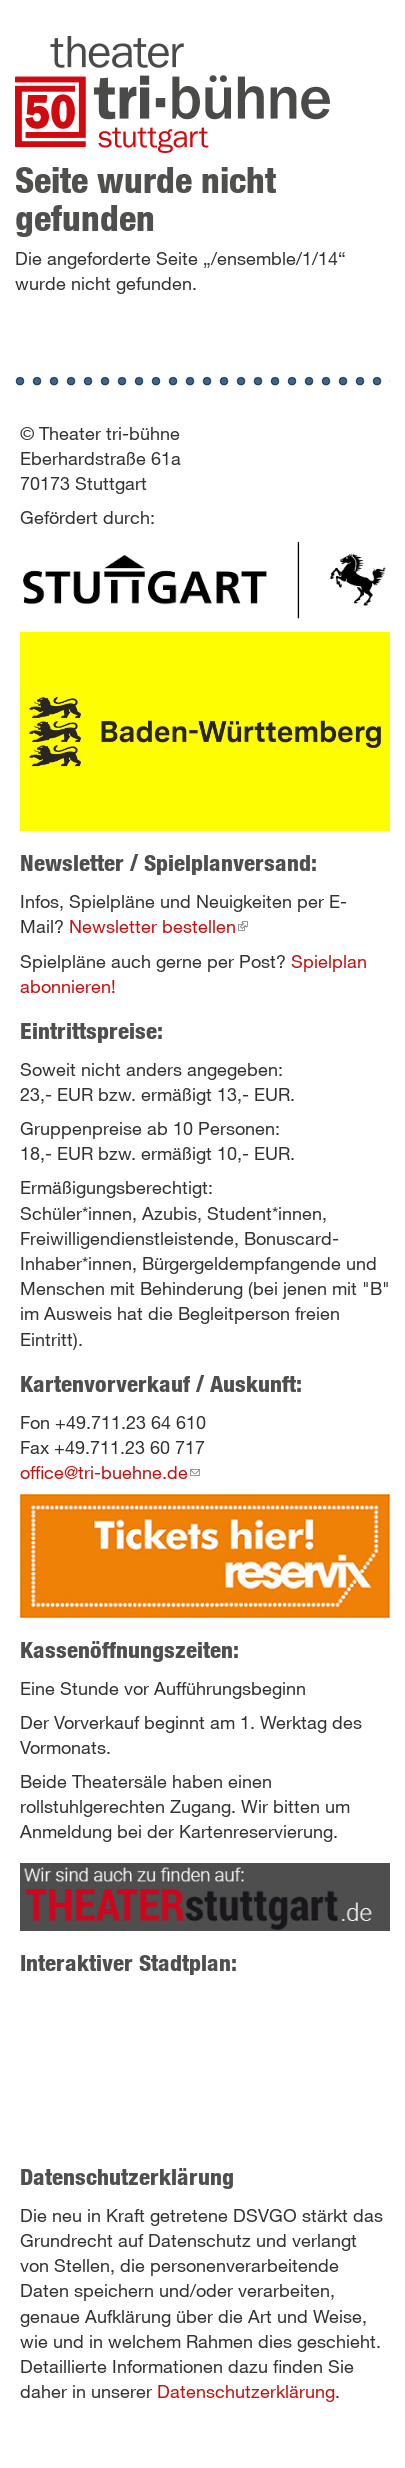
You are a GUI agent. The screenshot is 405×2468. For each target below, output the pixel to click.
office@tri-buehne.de (110, 1472)
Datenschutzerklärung (246, 2391)
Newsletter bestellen (158, 926)
